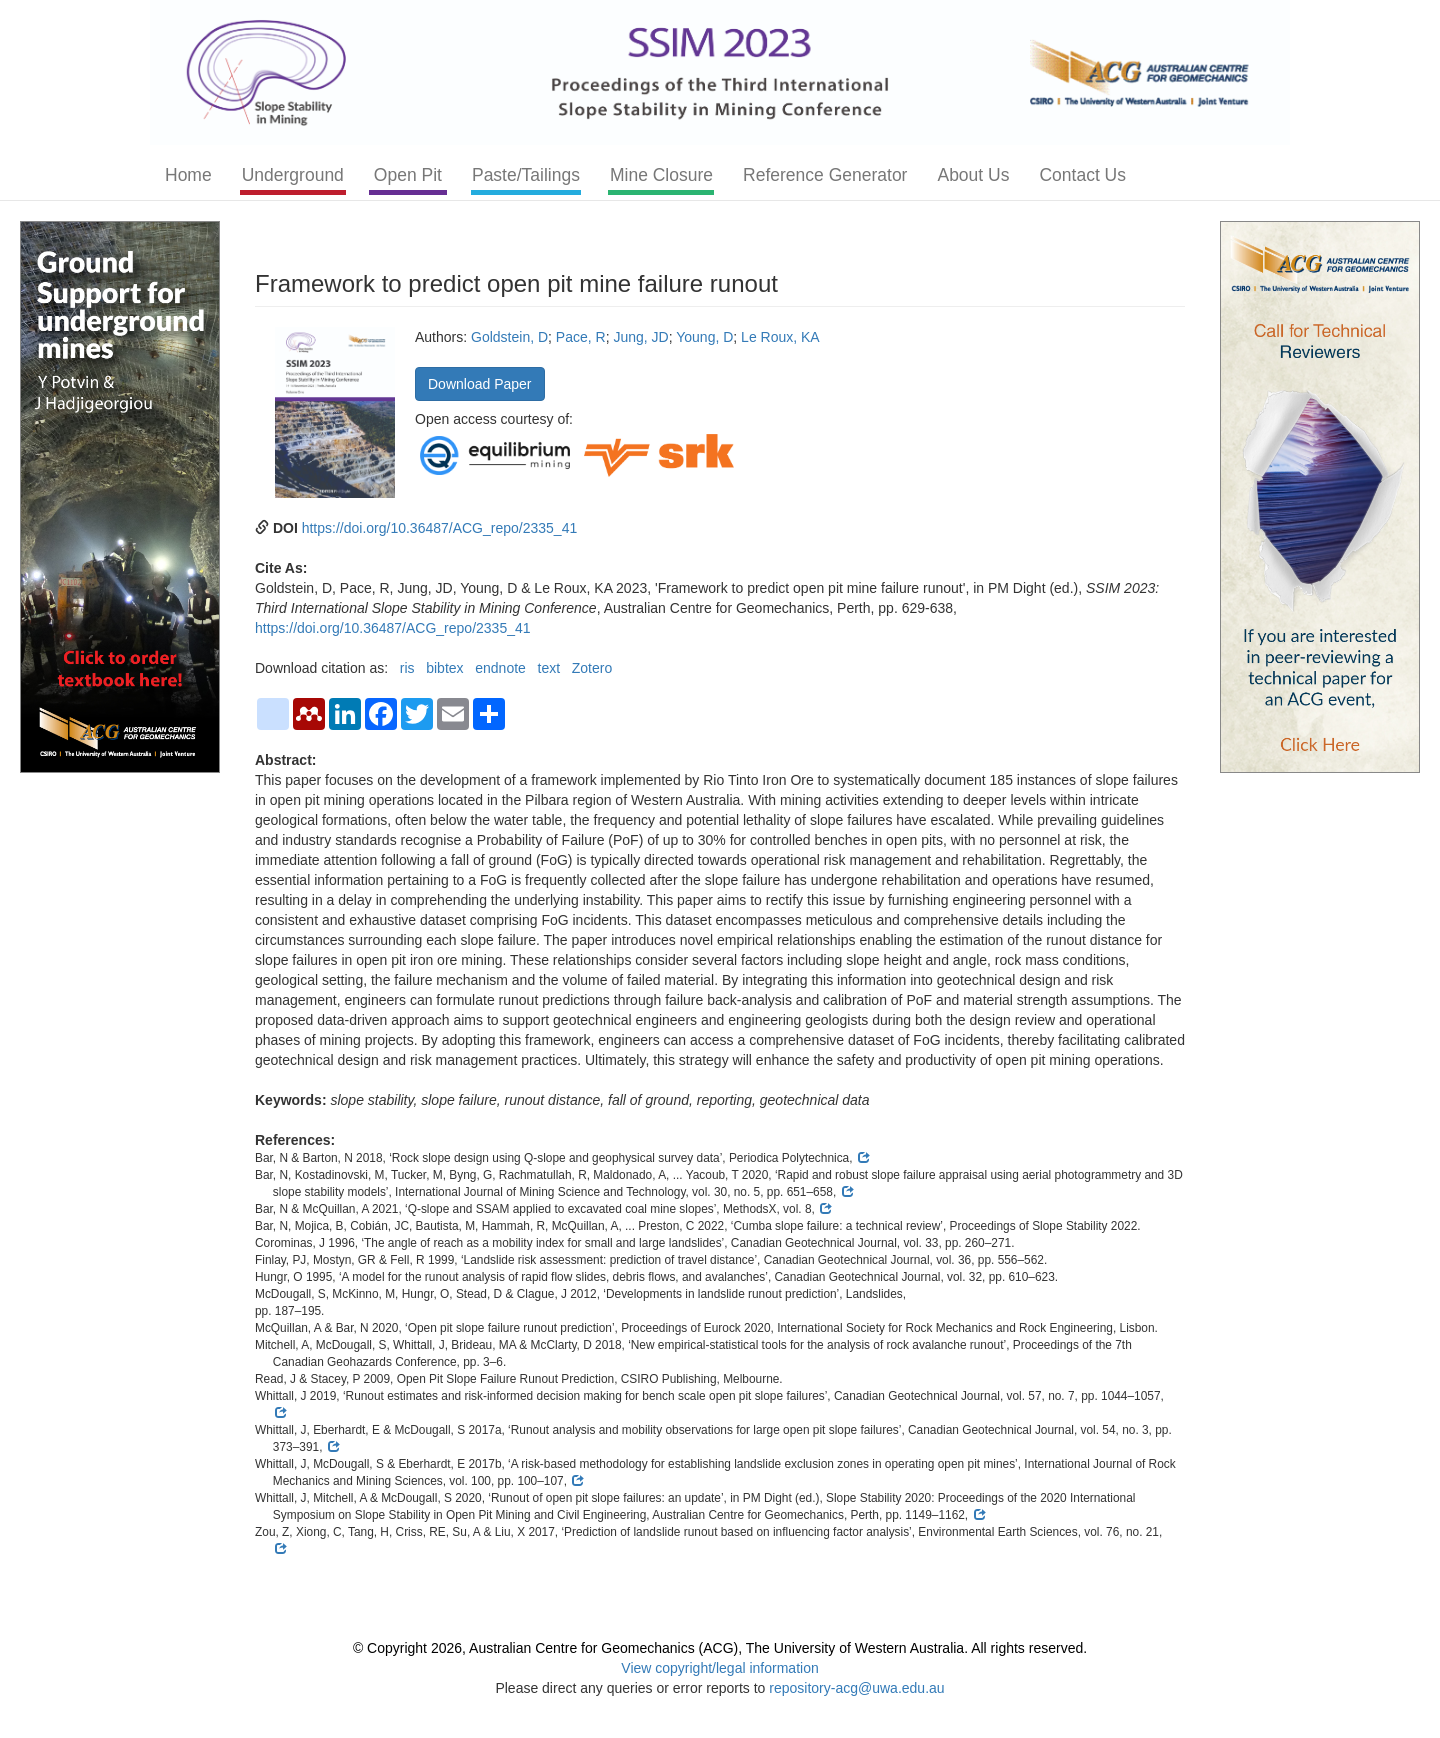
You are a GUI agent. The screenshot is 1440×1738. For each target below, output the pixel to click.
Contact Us (1082, 175)
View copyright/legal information (719, 1668)
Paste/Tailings (526, 175)
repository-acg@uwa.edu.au (856, 1688)
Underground (293, 175)
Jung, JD (640, 337)
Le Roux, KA (780, 337)
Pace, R (581, 337)
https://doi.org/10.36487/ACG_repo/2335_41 (440, 528)
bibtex (444, 668)
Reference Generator (825, 175)
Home (188, 175)
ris (407, 668)
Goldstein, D (509, 337)
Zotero (592, 668)
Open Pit (408, 175)
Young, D (704, 337)
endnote (500, 668)
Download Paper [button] (480, 384)
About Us (973, 175)
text (549, 668)
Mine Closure (661, 175)
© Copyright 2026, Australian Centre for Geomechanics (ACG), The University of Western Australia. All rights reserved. (720, 1648)
